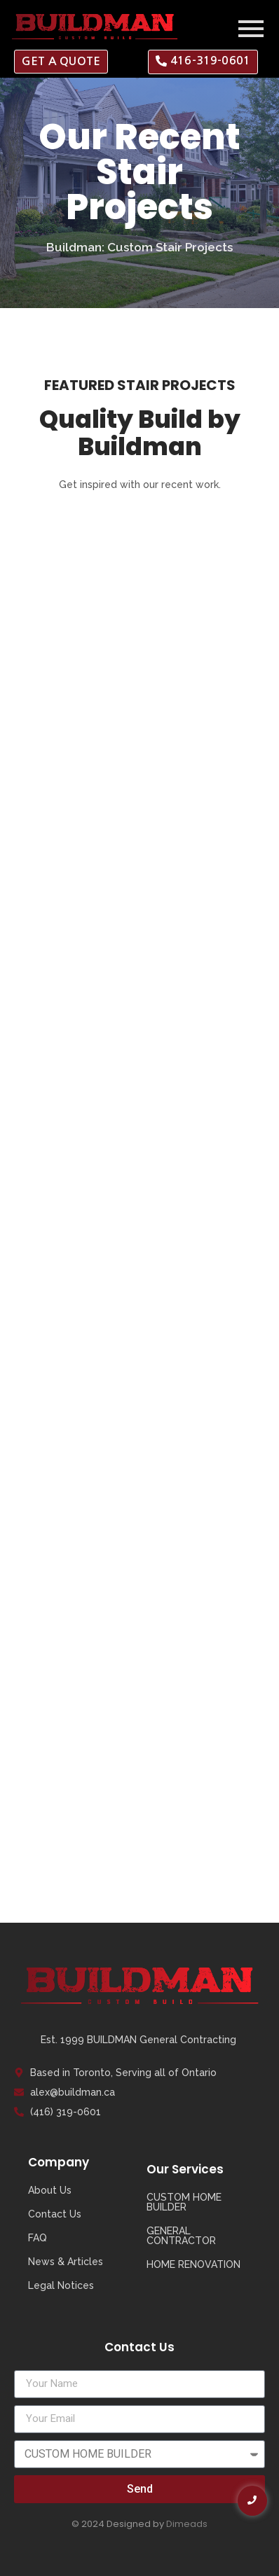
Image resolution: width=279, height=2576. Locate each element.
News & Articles (65, 2261)
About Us (50, 2190)
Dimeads (186, 2523)
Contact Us (54, 2214)
